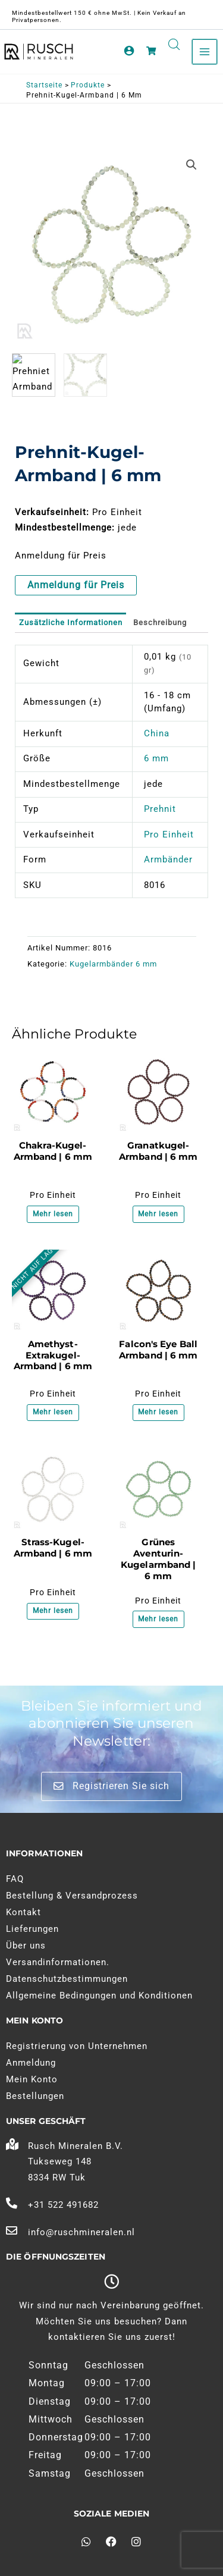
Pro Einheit (169, 834)
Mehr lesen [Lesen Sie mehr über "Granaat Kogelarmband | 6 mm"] (158, 1214)
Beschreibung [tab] (160, 622)
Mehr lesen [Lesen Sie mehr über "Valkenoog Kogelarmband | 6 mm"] (158, 1412)
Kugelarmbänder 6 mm (113, 963)
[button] (191, 164)
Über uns (26, 1945)
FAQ (15, 1879)
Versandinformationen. (57, 1962)
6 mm (156, 758)
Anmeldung (31, 2062)
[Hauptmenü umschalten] (204, 51)
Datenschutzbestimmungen (67, 1978)
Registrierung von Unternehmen (76, 2046)
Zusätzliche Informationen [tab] (71, 622)
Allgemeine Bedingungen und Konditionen (99, 1995)
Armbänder (168, 859)
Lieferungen (32, 1929)
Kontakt (23, 1912)
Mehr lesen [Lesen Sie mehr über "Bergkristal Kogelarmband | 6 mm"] (53, 1611)
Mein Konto (32, 2079)
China (156, 733)
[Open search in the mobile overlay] (174, 45)
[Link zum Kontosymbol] (129, 50)
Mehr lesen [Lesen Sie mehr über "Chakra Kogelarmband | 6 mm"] (53, 1214)
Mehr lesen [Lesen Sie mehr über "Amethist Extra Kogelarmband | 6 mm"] (53, 1412)
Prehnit (160, 809)
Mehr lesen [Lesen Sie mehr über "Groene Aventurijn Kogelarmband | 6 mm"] (158, 1619)
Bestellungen (35, 2096)
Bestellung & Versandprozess (72, 1895)
